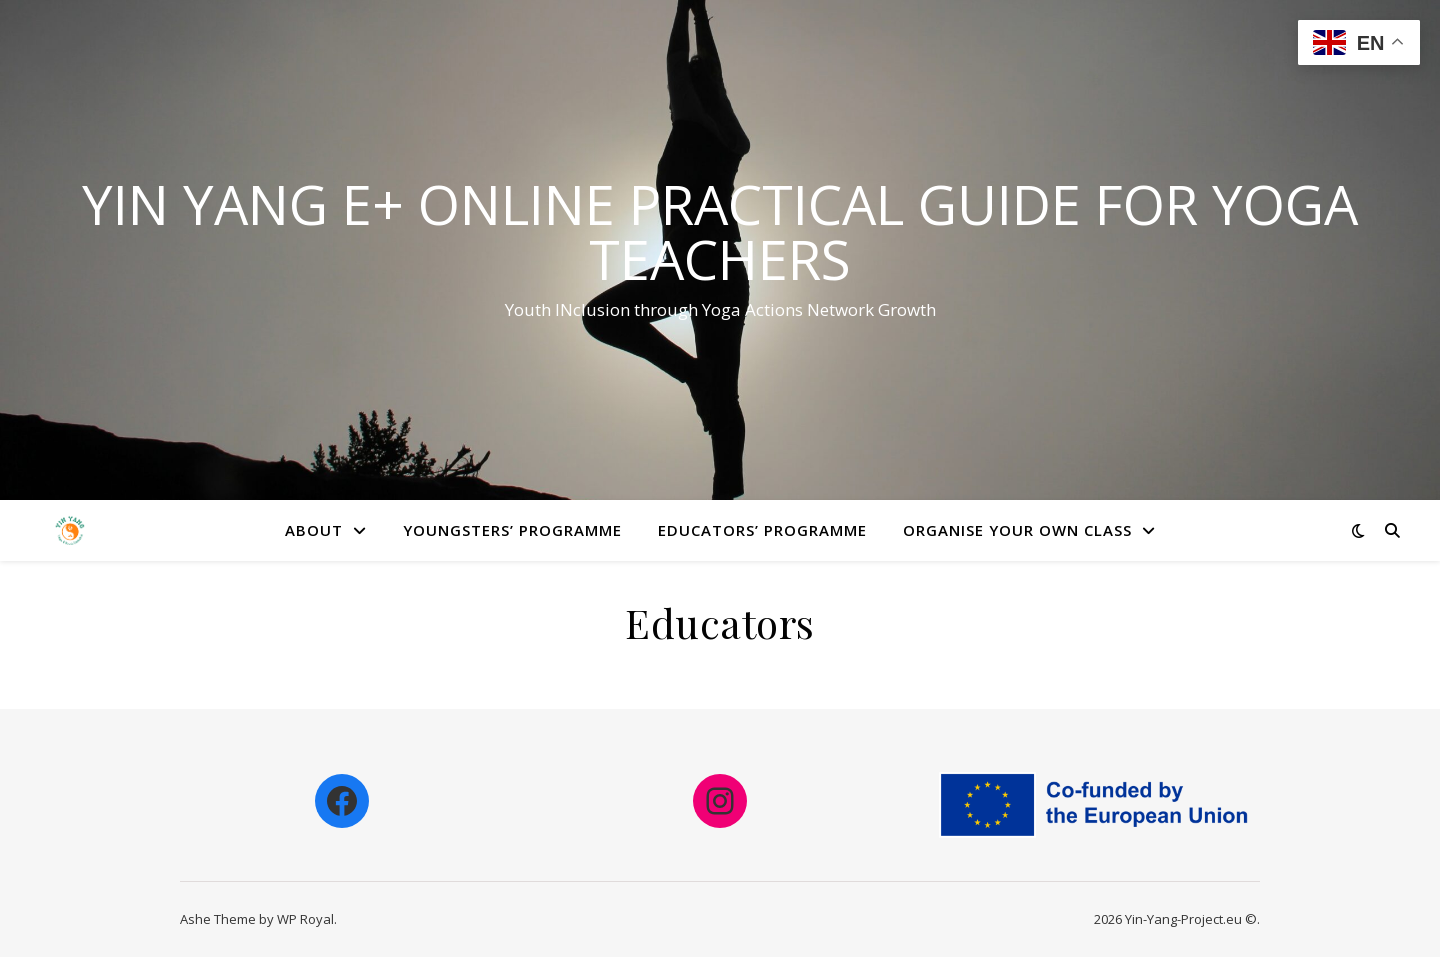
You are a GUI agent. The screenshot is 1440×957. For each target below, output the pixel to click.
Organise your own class (1017, 530)
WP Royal (305, 919)
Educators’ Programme (762, 530)
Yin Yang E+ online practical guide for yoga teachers (720, 231)
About (314, 530)
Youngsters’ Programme (512, 530)
